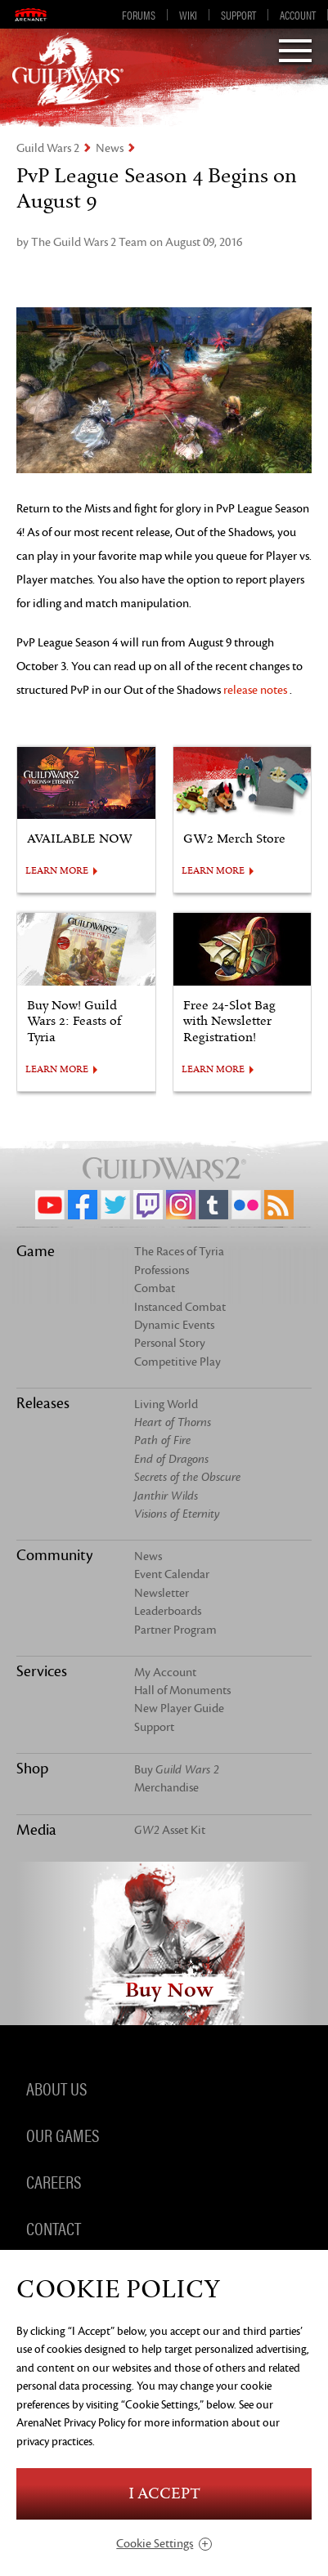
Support (238, 15)
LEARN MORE (56, 871)
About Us (56, 2087)
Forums (138, 15)
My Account (165, 1672)
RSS (279, 1204)
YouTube (50, 1204)
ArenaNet (31, 15)
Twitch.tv (148, 1204)
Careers (53, 2180)
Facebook (82, 1204)
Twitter (115, 1204)
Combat (154, 1288)
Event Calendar (171, 1574)
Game (35, 1251)
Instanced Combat (180, 1307)
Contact (53, 2227)
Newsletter (161, 1593)
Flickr (246, 1204)
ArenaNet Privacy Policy (70, 2423)
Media (36, 1830)
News (110, 148)
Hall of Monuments (182, 1690)
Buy (176, 1770)
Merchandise (166, 1788)
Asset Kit (169, 1830)
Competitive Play (177, 1362)
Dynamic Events (174, 1325)
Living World (166, 1404)
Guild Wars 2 (47, 148)
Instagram (180, 1204)
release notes (255, 690)
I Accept (164, 2493)
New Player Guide (179, 1708)
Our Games (62, 2134)
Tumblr (213, 1204)
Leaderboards (167, 1611)
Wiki (188, 15)
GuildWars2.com (68, 69)
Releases (43, 1403)
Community (54, 1555)
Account (298, 15)
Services (41, 1671)
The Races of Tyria (179, 1252)
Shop (32, 1769)
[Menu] (295, 52)
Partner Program (175, 1630)
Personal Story (169, 1343)
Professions (161, 1270)
